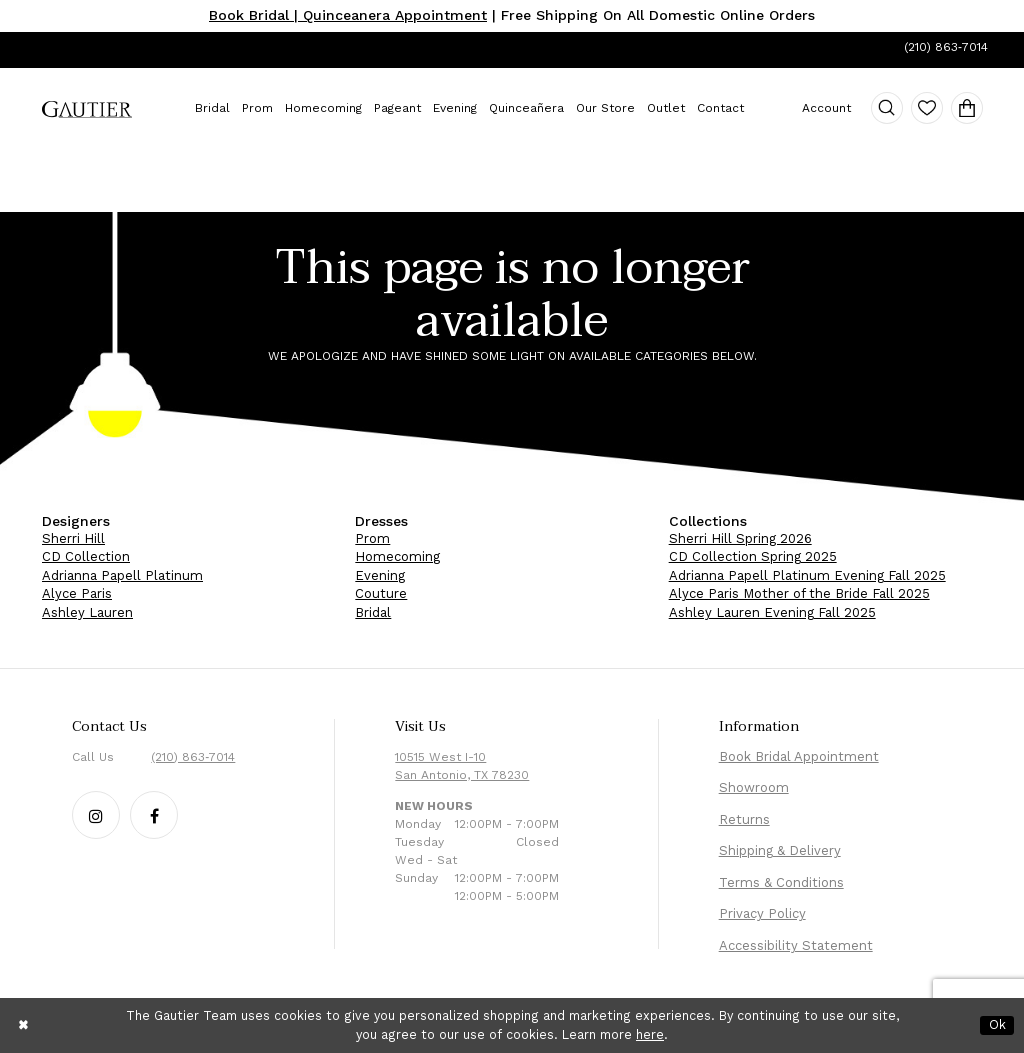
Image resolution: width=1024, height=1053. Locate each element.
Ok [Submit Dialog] (997, 1024)
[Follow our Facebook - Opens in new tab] (154, 815)
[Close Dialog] (24, 1025)
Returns (744, 819)
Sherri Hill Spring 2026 (740, 538)
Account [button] (826, 108)
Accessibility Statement (796, 945)
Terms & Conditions (781, 882)
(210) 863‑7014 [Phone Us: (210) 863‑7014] (946, 47)
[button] (887, 108)
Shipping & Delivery (780, 850)
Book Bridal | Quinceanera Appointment (348, 15)
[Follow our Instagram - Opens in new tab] (96, 815)
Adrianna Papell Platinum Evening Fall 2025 (807, 575)
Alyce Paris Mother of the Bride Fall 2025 (799, 593)
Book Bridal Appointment (799, 756)
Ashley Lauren (87, 612)
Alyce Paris (77, 593)
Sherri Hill (73, 538)
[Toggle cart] (967, 108)
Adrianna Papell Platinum (122, 575)
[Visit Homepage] (87, 110)
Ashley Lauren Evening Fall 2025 (772, 612)
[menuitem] (87, 110)
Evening (380, 575)
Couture (381, 593)
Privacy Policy (762, 913)
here (650, 1034)
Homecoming (397, 556)
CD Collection (86, 556)
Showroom (754, 787)
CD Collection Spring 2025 (753, 556)
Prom (372, 538)
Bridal (373, 612)
